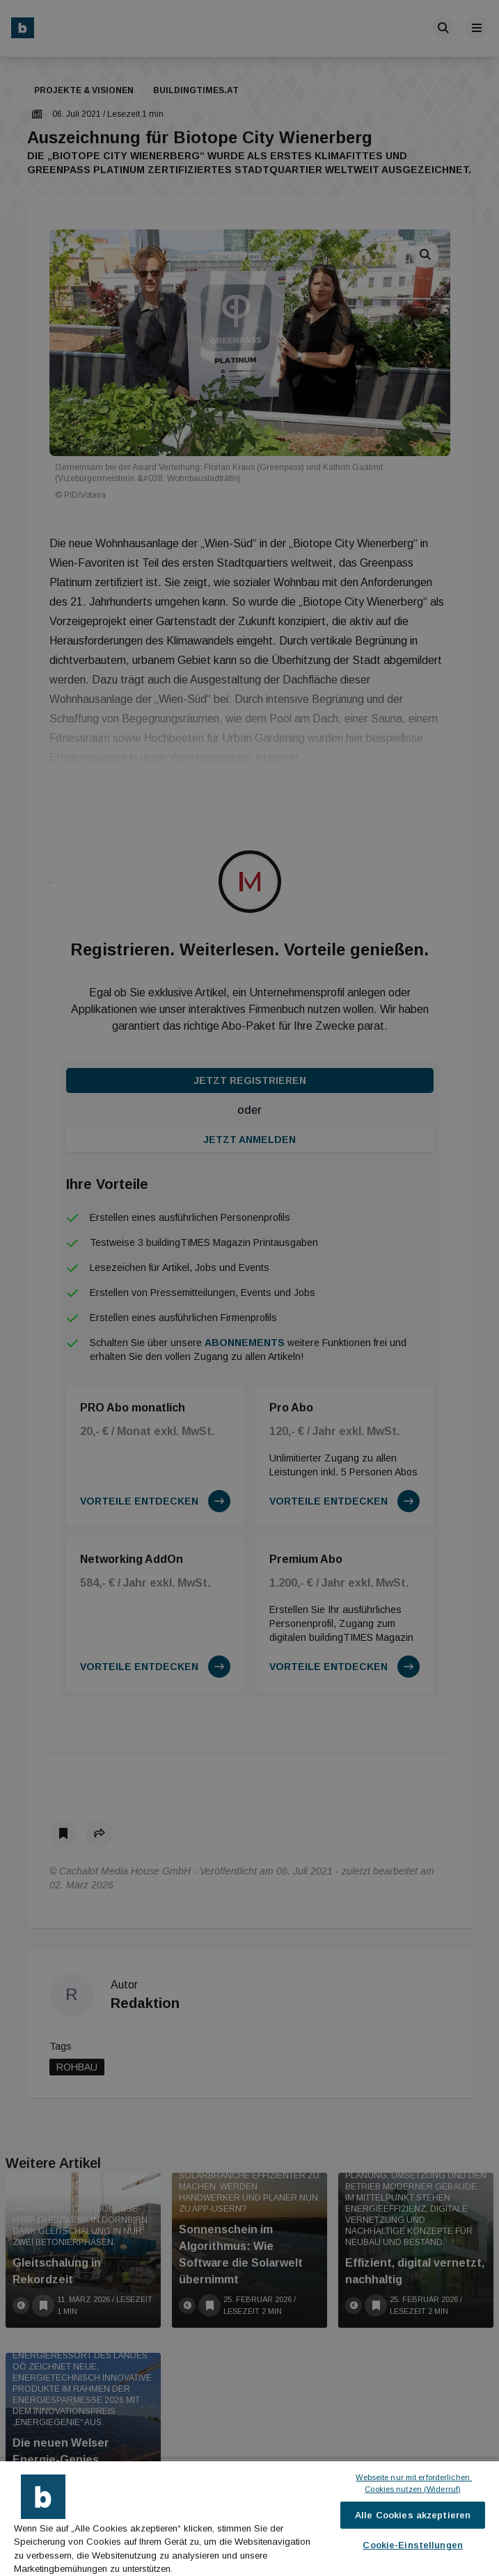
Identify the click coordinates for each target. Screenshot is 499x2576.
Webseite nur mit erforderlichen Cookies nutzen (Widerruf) (414, 2483)
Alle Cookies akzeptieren (412, 2515)
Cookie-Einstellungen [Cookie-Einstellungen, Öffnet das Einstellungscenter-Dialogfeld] (413, 2545)
